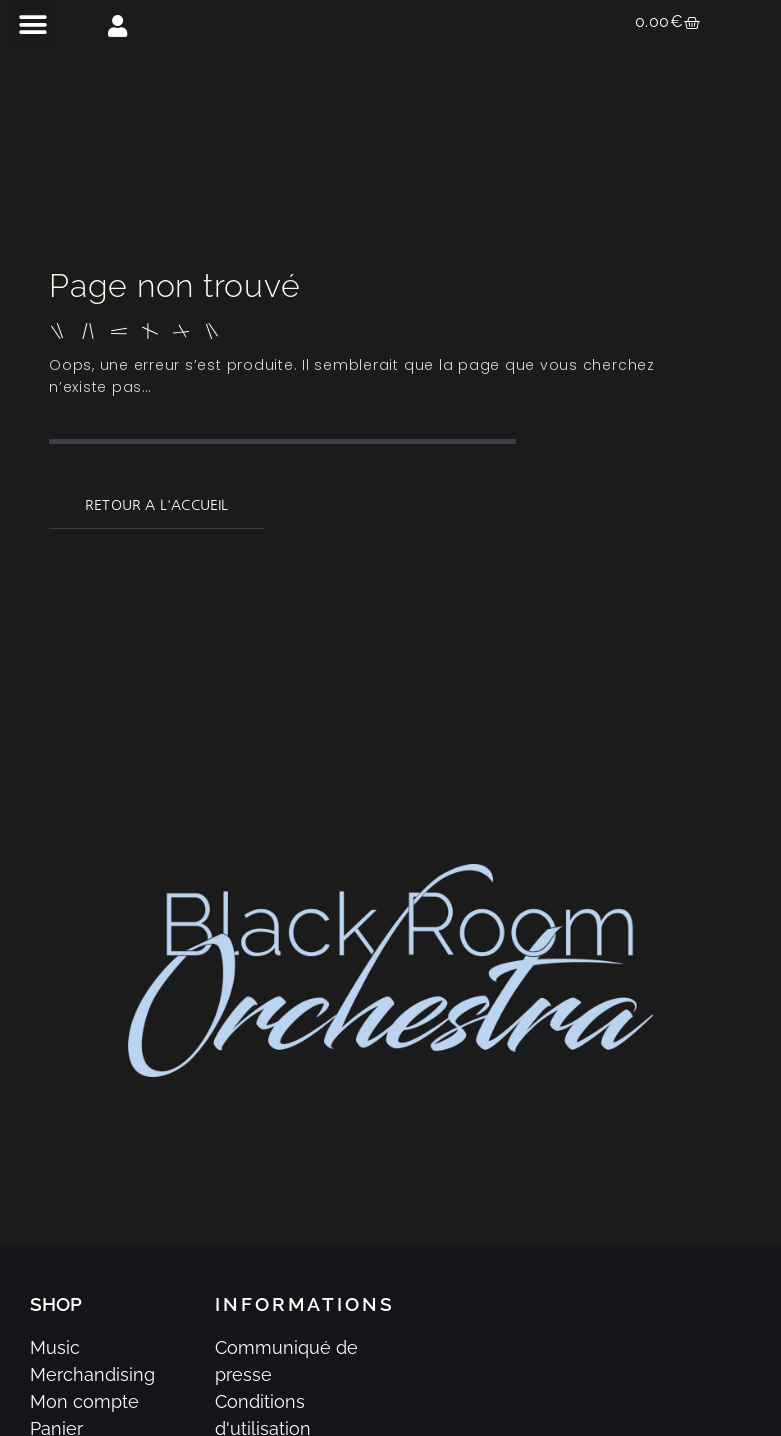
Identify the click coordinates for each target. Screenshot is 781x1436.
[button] (32, 24)
